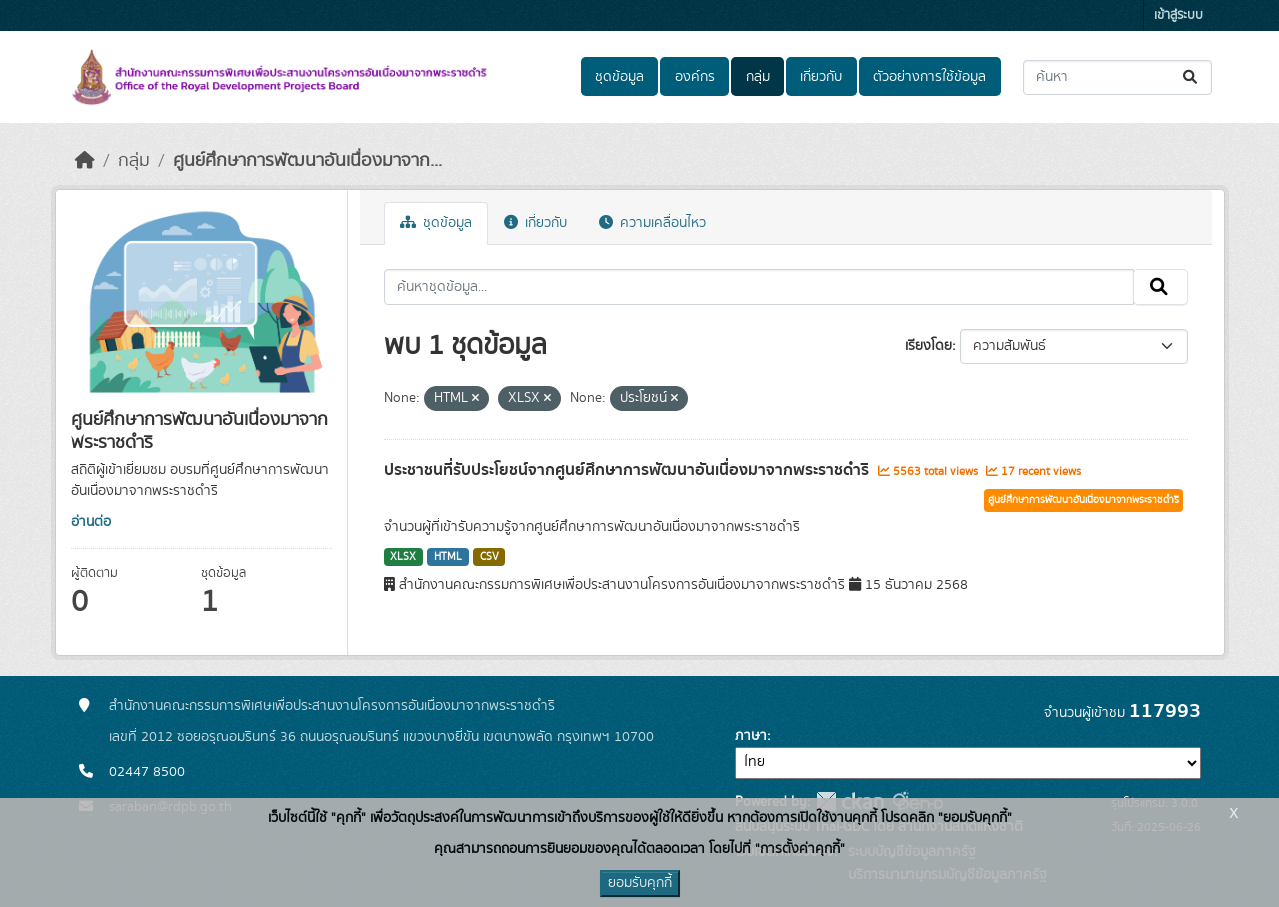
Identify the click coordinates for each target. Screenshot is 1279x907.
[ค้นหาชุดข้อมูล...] (1117, 77)
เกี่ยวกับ (821, 77)
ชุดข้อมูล (619, 77)
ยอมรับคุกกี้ (640, 883)
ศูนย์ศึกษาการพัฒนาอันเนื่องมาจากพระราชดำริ (1083, 500)
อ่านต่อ (91, 522)
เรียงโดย (928, 346)
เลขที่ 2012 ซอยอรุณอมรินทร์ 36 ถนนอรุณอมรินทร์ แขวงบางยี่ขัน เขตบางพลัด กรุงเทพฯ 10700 (381, 737)
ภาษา (751, 736)
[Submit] (1191, 77)
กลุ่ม (758, 77)
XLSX (403, 557)
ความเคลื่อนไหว (652, 223)
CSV (489, 557)
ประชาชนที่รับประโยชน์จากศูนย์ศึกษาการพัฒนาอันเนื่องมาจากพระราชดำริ (628, 470)
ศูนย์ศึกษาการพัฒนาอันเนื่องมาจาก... (307, 161)
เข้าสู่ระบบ (1178, 15)
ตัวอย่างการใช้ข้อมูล (929, 77)
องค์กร (695, 77)
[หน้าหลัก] (85, 161)
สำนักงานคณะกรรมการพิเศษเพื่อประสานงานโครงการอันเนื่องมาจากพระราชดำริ (332, 706)
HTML (448, 557)
